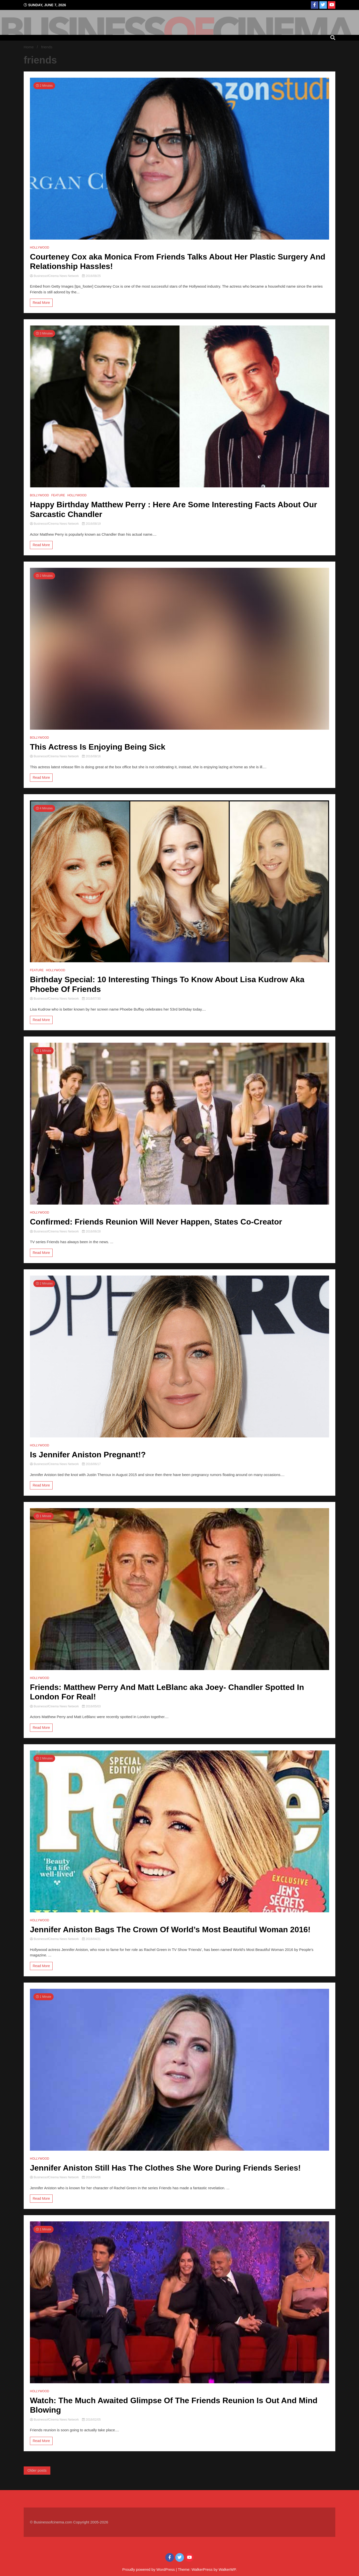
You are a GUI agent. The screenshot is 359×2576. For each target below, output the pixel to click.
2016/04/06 (91, 2177)
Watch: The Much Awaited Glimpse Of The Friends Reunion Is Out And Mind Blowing (173, 2405)
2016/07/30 (91, 998)
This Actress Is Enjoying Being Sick (97, 746)
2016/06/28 (91, 1231)
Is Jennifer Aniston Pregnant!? (88, 1454)
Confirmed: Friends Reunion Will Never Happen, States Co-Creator (156, 1221)
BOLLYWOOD (39, 495)
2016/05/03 (91, 1706)
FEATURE (58, 495)
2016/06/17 (91, 1464)
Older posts (37, 2470)
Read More (41, 303)
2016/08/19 (91, 523)
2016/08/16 (91, 756)
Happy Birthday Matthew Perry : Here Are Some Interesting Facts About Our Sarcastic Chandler (173, 509)
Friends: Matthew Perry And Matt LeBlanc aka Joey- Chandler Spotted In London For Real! (167, 1692)
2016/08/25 (91, 276)
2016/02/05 (91, 2419)
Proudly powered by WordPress (149, 2569)
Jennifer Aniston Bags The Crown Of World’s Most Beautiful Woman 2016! (170, 1929)
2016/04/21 (91, 1939)
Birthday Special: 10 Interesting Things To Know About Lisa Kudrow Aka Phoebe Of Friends (167, 984)
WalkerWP (227, 2569)
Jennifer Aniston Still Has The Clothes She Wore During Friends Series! (165, 2167)
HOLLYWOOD (39, 247)
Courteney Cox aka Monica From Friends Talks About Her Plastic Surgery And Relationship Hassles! (177, 261)
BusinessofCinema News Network (55, 276)
